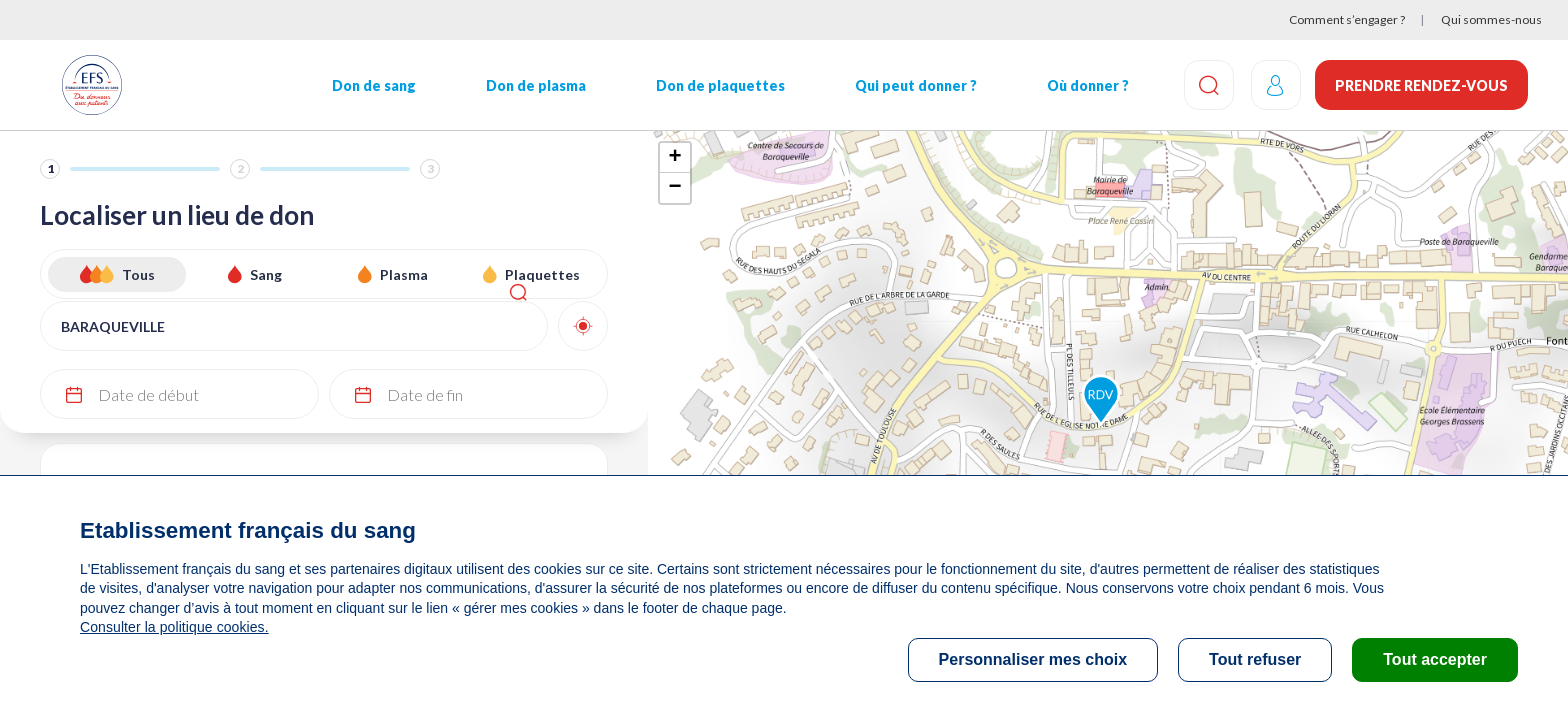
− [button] (674, 188)
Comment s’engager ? (1347, 19)
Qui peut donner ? (909, 85)
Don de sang (371, 85)
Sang (266, 274)
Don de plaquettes (714, 85)
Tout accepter (1435, 659)
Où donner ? (1080, 85)
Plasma (404, 274)
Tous (138, 274)
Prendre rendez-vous (1421, 85)
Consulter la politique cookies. (173, 627)
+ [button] (674, 158)
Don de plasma (532, 85)
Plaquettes (542, 274)
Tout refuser (1255, 659)
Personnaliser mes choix (1033, 659)
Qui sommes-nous (1491, 19)
